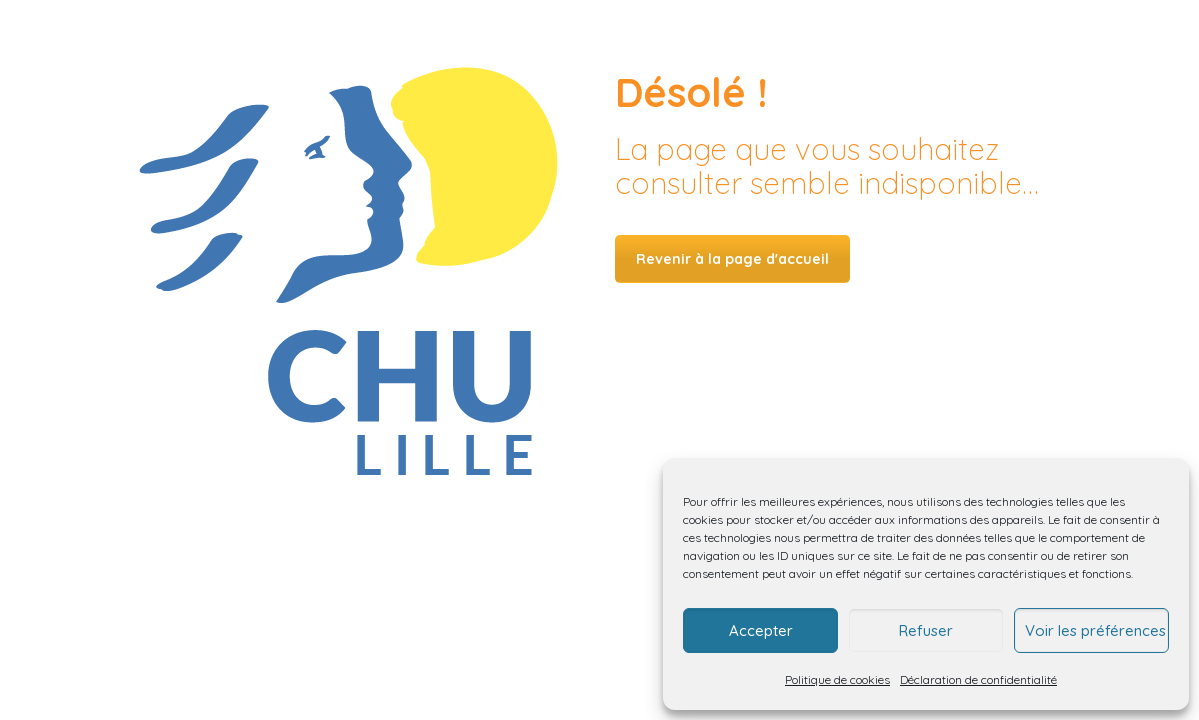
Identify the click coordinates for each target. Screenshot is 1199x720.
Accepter (761, 630)
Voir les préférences (1095, 630)
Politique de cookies (837, 679)
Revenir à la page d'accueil (732, 259)
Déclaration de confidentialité (978, 679)
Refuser (926, 630)
